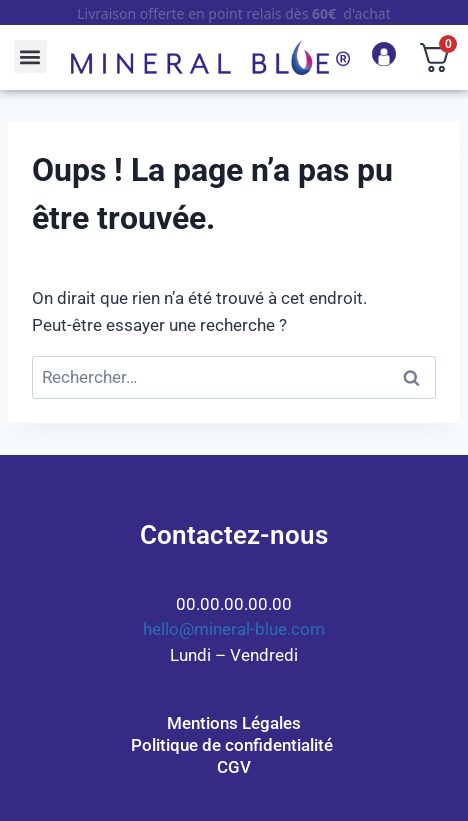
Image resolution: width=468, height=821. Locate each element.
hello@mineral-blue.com (234, 629)
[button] (30, 56)
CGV (234, 767)
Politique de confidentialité (234, 745)
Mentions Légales (234, 723)
